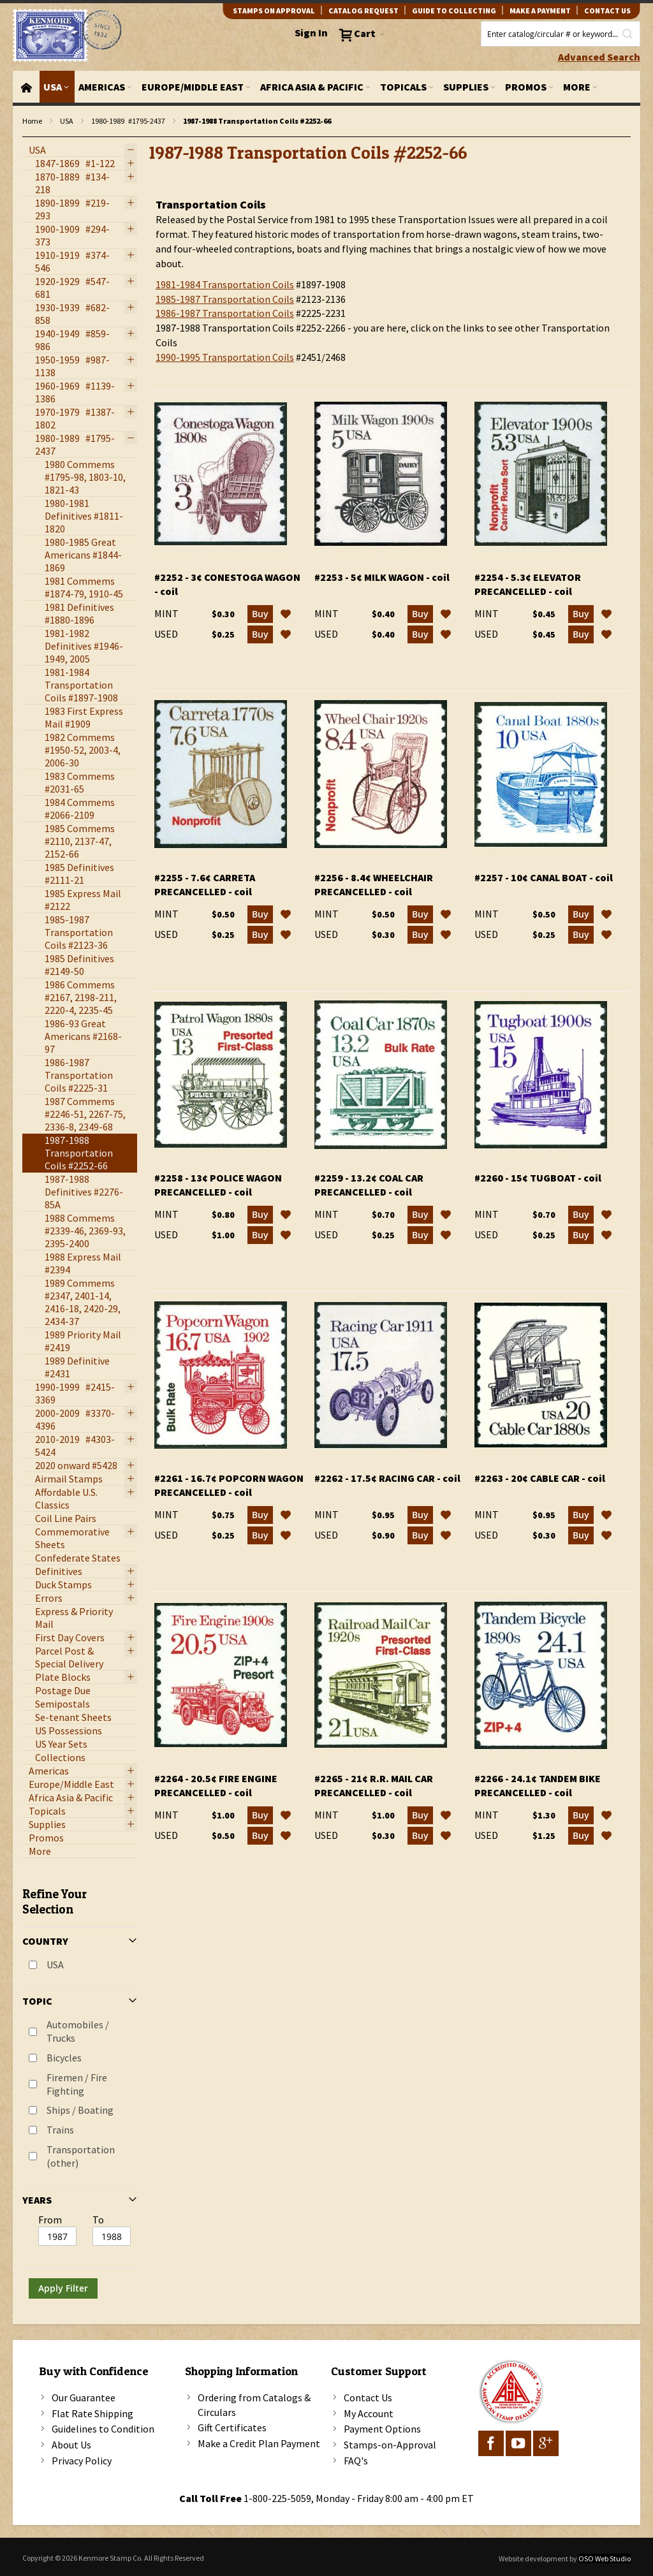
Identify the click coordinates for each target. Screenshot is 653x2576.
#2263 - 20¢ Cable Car (539, 1478)
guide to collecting (454, 10)
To (98, 2219)
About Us (71, 2444)
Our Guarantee (83, 2397)
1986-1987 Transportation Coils (225, 313)
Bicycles (64, 2057)
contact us (607, 10)
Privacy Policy (82, 2460)
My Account (368, 2413)
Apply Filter (63, 2288)
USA (66, 121)
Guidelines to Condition (103, 2428)
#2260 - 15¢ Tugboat (537, 1177)
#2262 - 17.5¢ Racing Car (387, 1478)
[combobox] (560, 34)
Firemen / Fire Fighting (77, 2084)
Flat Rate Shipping (92, 2413)
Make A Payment (540, 10)
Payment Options (382, 2428)
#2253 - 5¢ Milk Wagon (382, 577)
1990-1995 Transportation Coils (225, 357)
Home (32, 121)
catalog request (363, 10)
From (50, 2219)
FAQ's (356, 2460)
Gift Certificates (232, 2427)
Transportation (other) (81, 2156)
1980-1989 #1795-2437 (128, 121)
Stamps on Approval (274, 10)
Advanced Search (599, 56)
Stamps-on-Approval (390, 2444)
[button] (285, 614)
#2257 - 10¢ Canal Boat (543, 877)
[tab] (79, 2088)
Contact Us (368, 2397)
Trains (60, 2129)
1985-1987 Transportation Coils (225, 299)
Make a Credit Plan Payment (259, 2443)
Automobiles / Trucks (78, 2031)
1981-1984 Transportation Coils (225, 284)
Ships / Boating (80, 2110)
